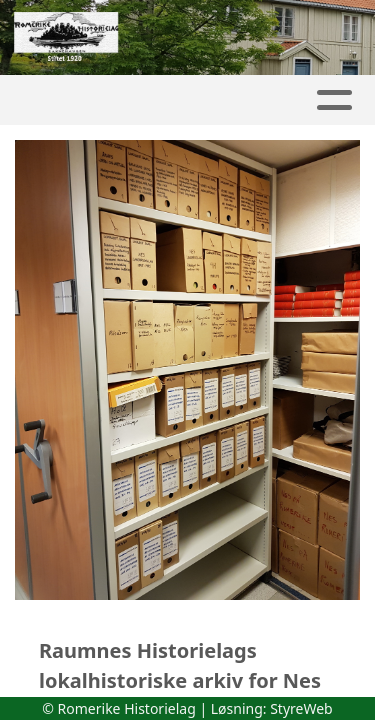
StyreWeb (301, 708)
